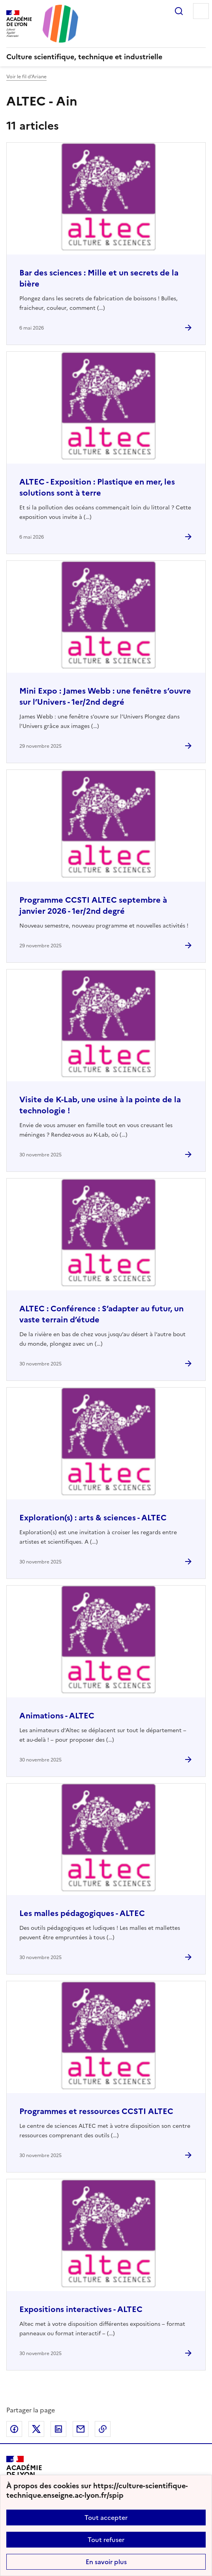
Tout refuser (106, 2539)
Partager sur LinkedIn (58, 2429)
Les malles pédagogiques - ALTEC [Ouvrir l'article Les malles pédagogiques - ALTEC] (82, 1913)
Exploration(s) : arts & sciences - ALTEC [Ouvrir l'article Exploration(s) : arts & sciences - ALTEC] (93, 1518)
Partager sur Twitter (36, 2429)
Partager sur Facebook (14, 2429)
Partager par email (80, 2429)
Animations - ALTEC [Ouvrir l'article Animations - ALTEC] (56, 1716)
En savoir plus (106, 2562)
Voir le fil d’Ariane (26, 76)
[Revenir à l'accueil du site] (24, 2474)
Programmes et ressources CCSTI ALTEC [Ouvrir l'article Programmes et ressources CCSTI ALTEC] (96, 2111)
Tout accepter (106, 2517)
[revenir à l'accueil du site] (106, 57)
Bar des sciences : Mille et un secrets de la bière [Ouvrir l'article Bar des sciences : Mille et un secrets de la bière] (98, 278)
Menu (201, 11)
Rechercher (179, 11)
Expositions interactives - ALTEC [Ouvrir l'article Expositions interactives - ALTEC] (81, 2309)
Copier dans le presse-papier (103, 2429)
